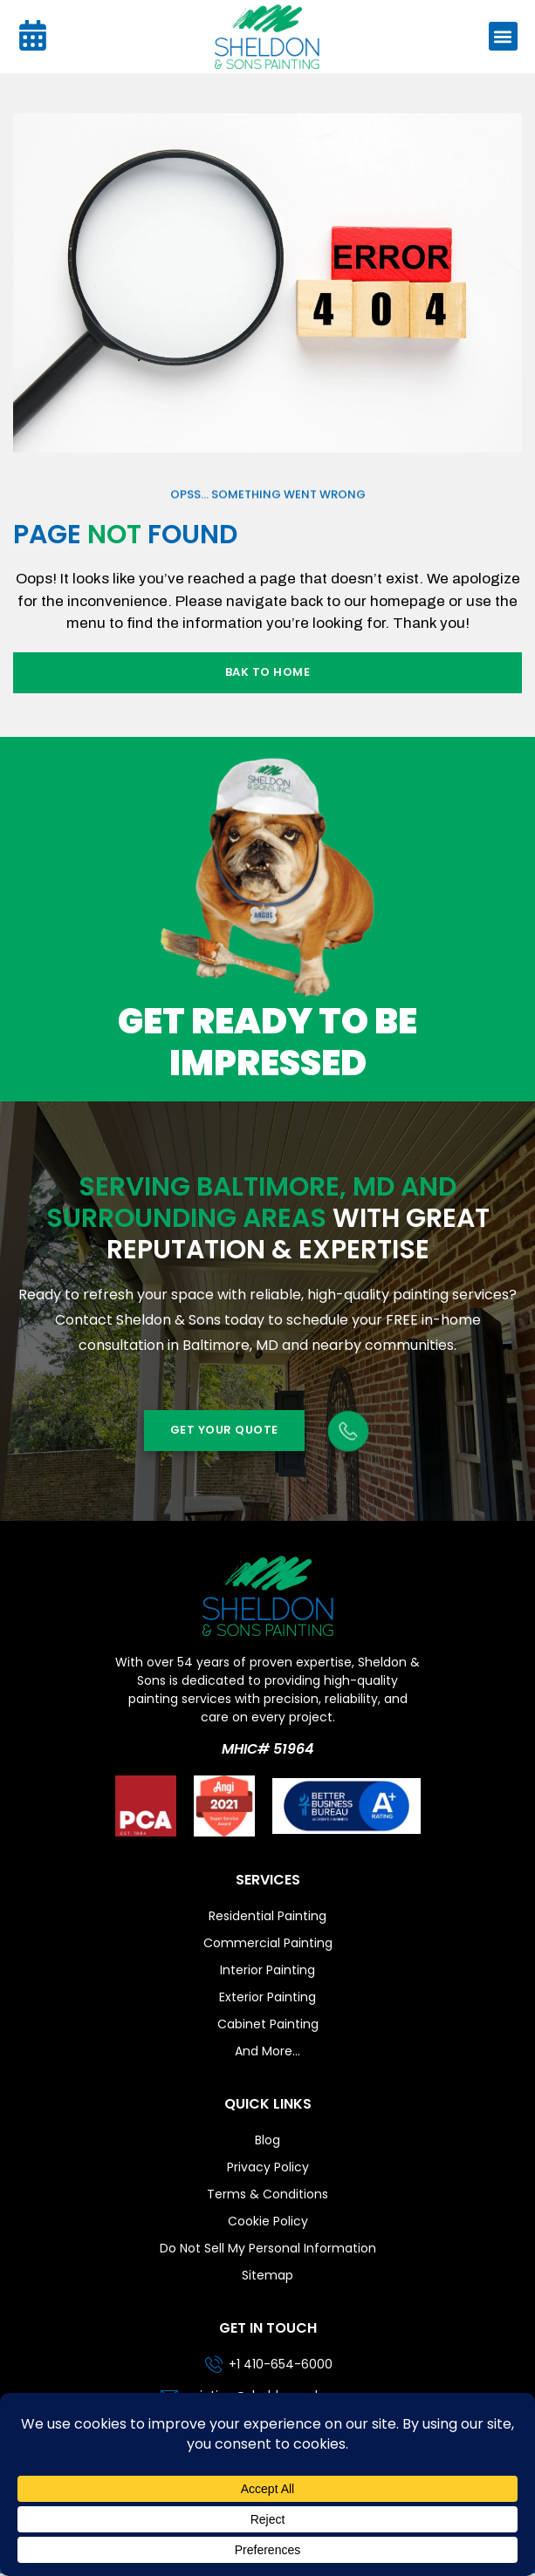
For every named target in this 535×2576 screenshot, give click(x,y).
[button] (503, 36)
